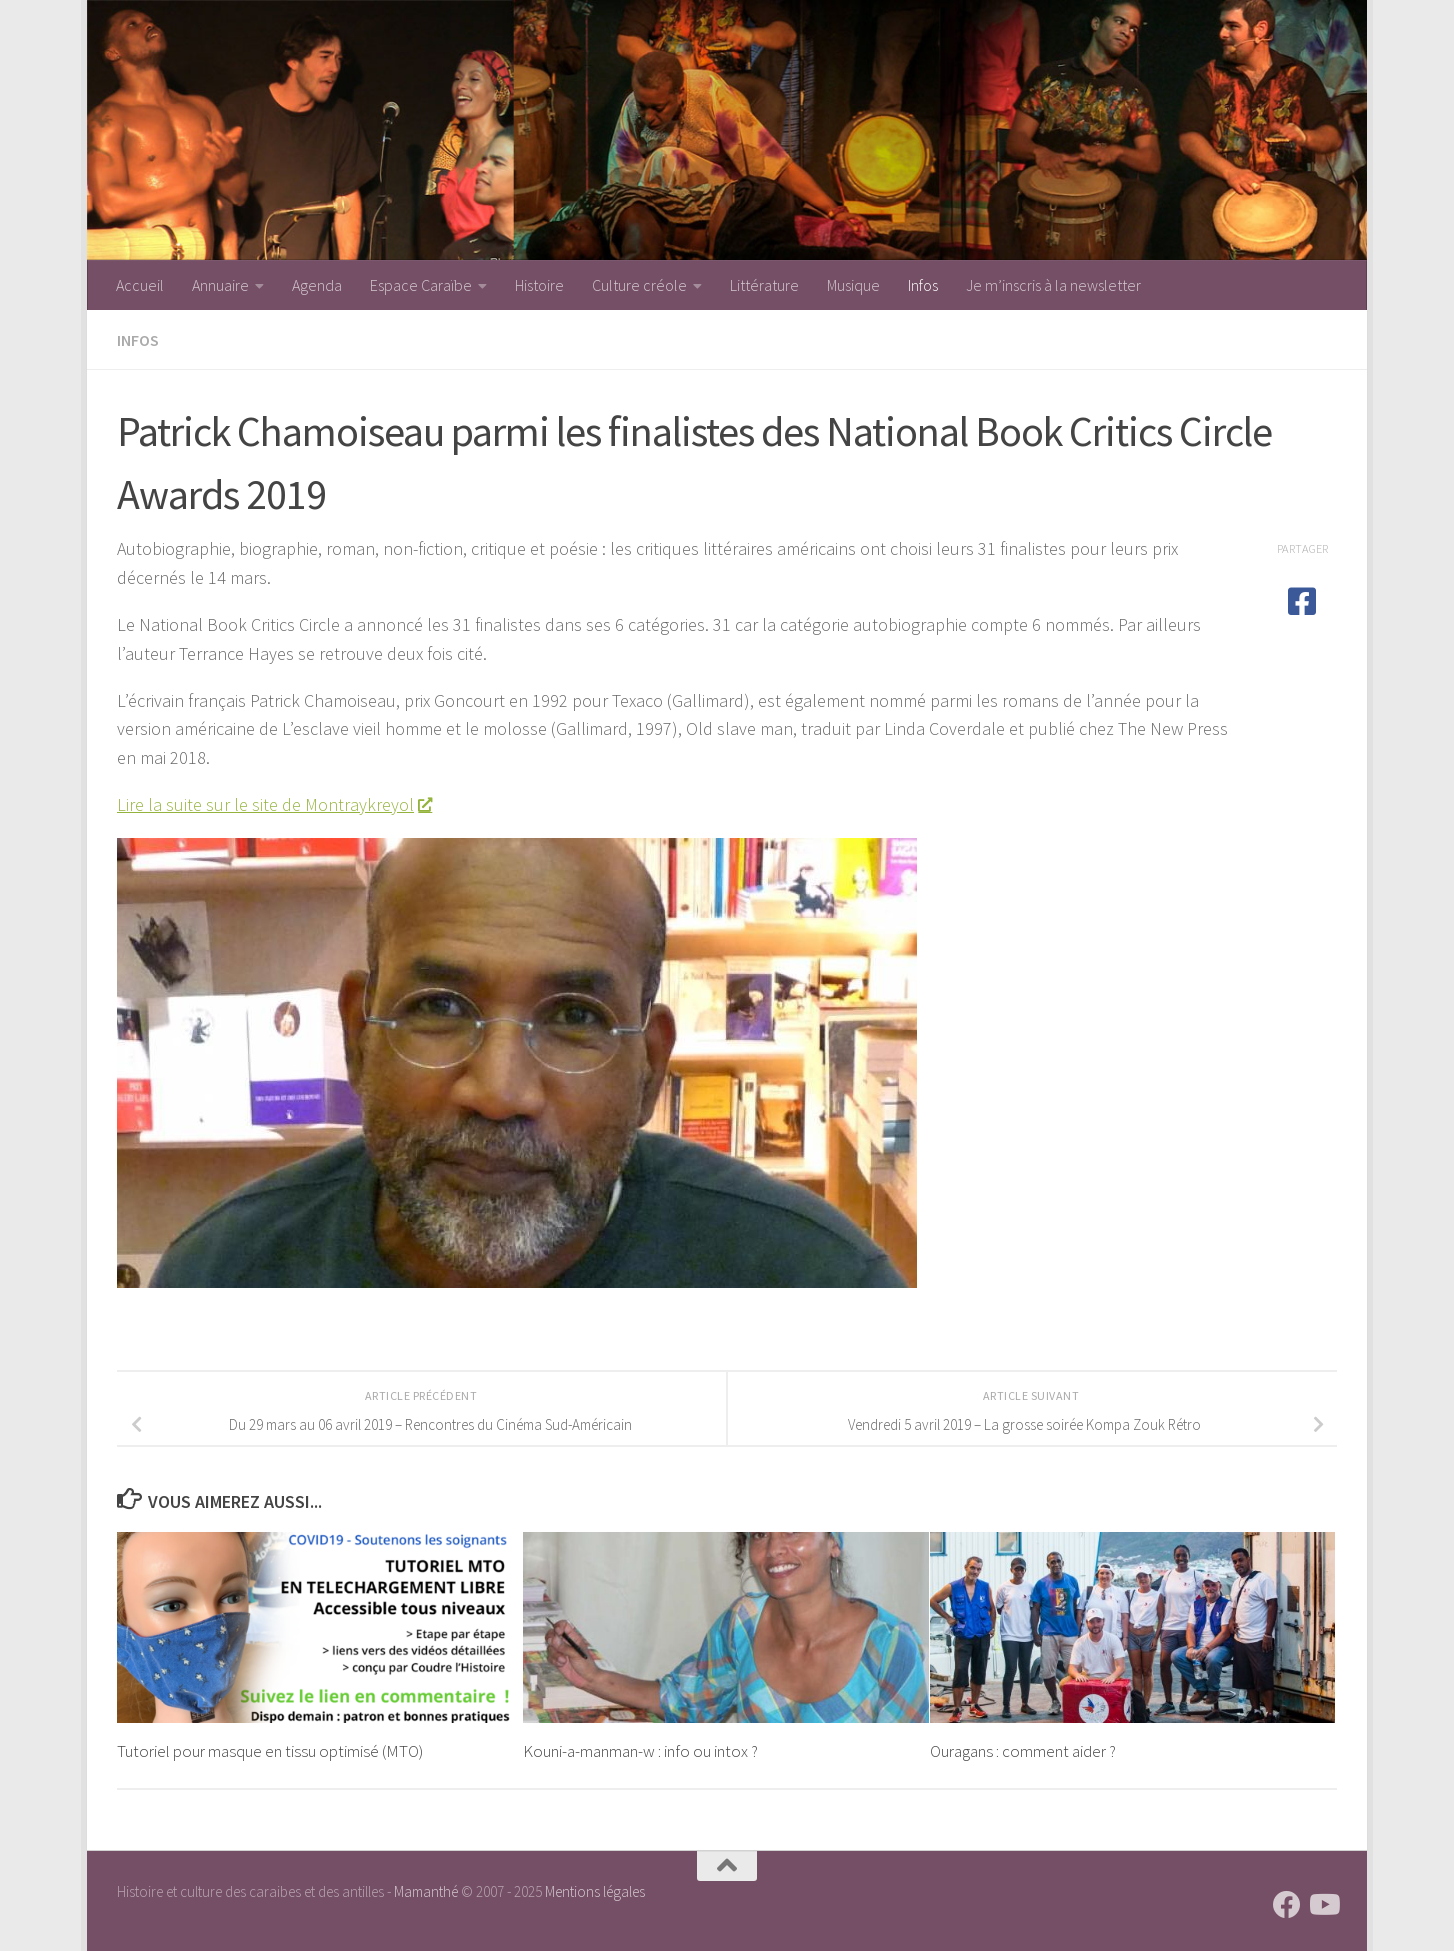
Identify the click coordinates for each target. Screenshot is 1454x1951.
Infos (923, 285)
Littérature (764, 285)
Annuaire (220, 285)
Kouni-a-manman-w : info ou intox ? (640, 1751)
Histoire (539, 285)
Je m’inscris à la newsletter (1053, 285)
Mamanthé (426, 1891)
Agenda (317, 285)
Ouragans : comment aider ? (1023, 1751)
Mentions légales (595, 1891)
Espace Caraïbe (421, 285)
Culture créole (639, 285)
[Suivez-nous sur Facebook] (1287, 1905)
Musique (853, 285)
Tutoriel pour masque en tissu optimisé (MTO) (270, 1751)
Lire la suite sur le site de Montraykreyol (274, 804)
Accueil (140, 285)
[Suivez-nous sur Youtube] (1323, 1905)
